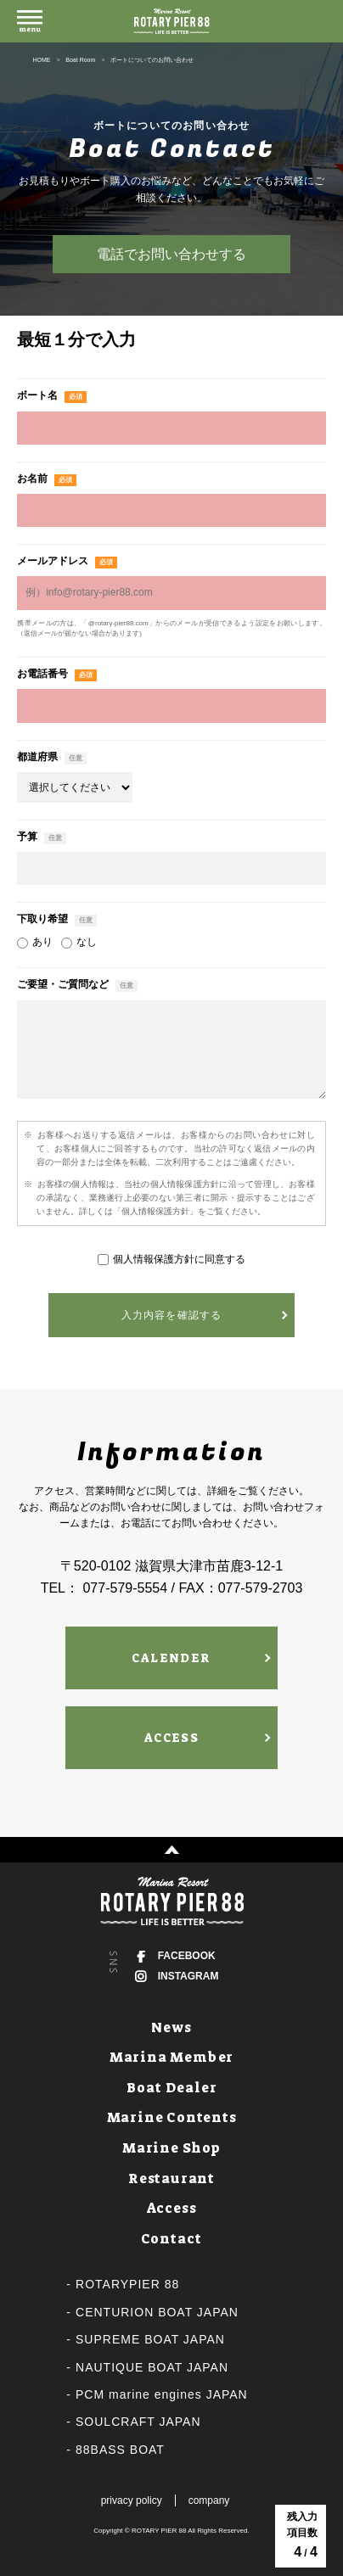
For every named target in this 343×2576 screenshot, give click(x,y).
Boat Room (80, 60)
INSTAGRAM (188, 1976)
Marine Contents (172, 2117)
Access (172, 2208)
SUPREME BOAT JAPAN (150, 2339)
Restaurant (171, 2178)
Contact (172, 2239)
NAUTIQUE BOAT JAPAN (152, 2367)
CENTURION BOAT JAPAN (157, 2312)
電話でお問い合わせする (171, 254)
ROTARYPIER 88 (127, 2284)
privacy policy (131, 2500)
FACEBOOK (187, 1956)
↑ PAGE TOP (171, 1849)
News (171, 2027)
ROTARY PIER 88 (159, 2530)
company (209, 2500)
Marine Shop (171, 2148)
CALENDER (171, 1658)
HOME (41, 60)
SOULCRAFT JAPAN (138, 2421)
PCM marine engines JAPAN (162, 2394)
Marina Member (171, 2057)
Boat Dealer (172, 2088)
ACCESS (171, 1737)
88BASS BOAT (120, 2449)
